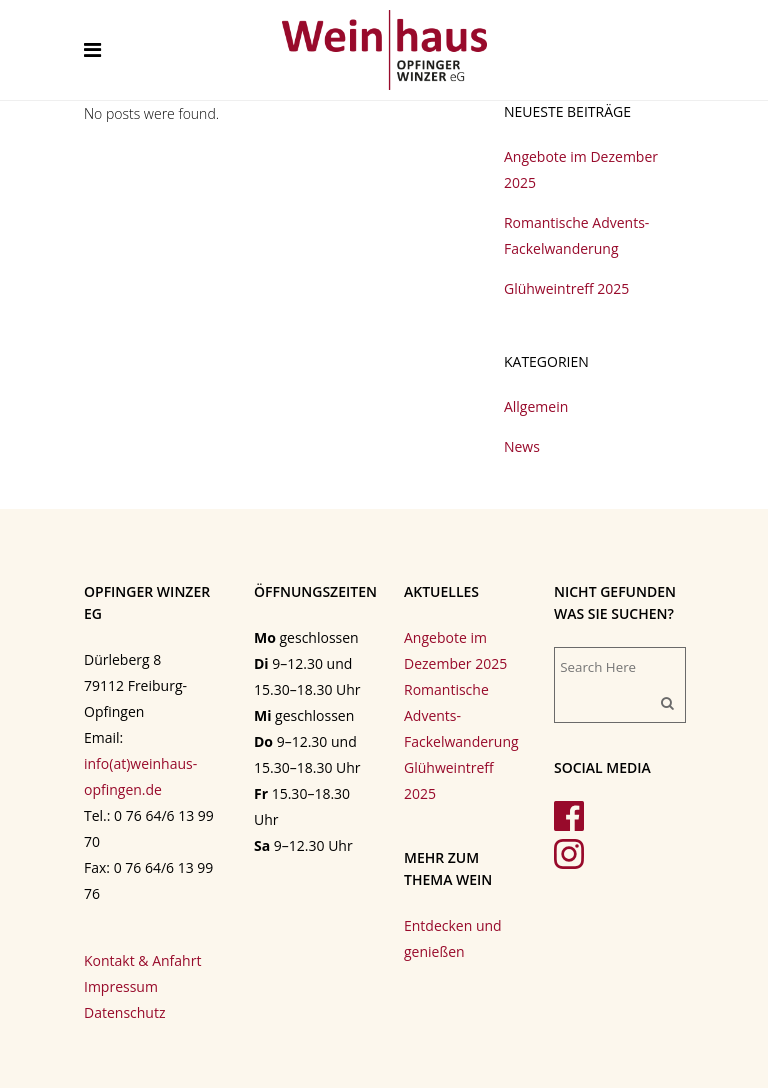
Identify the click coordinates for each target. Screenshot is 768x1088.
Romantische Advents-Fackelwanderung (461, 715)
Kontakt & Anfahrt (142, 960)
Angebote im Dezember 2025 (455, 650)
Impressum (121, 986)
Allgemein (536, 406)
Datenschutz (124, 1012)
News (522, 446)
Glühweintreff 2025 (566, 288)
